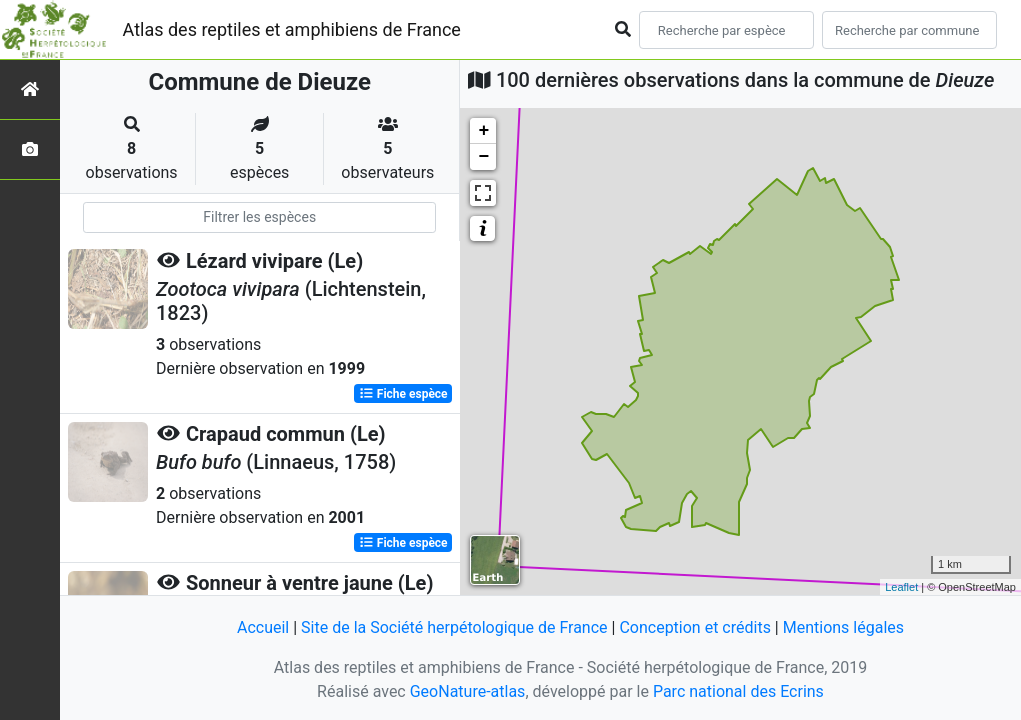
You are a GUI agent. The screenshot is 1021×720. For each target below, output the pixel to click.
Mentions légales (843, 627)
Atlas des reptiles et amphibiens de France (292, 29)
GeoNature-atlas (468, 691)
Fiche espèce (403, 394)
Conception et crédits (695, 627)
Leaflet (901, 587)
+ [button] (484, 131)
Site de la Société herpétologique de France (454, 627)
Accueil (263, 627)
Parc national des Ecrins (738, 691)
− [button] (484, 157)
